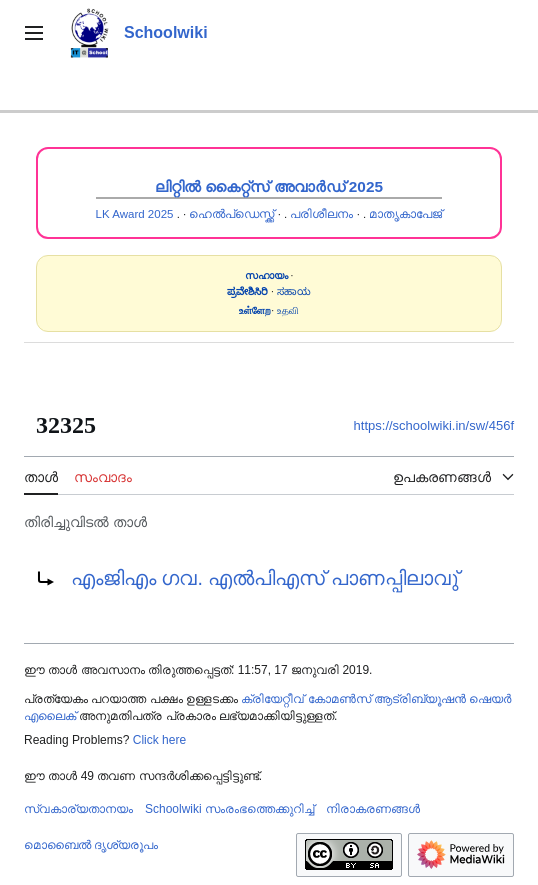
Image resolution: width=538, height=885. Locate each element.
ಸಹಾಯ (294, 291)
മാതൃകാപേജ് (405, 214)
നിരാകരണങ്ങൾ (373, 809)
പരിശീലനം (321, 214)
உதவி (288, 310)
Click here (159, 740)
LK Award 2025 (135, 214)
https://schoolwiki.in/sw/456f (434, 425)
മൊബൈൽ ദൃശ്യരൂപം (91, 845)
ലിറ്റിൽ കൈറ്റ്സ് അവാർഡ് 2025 (269, 186)
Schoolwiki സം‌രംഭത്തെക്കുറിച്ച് (229, 809)
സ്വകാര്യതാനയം (78, 809)
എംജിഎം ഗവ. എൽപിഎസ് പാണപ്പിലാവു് (264, 578)
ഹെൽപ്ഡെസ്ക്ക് (231, 214)
